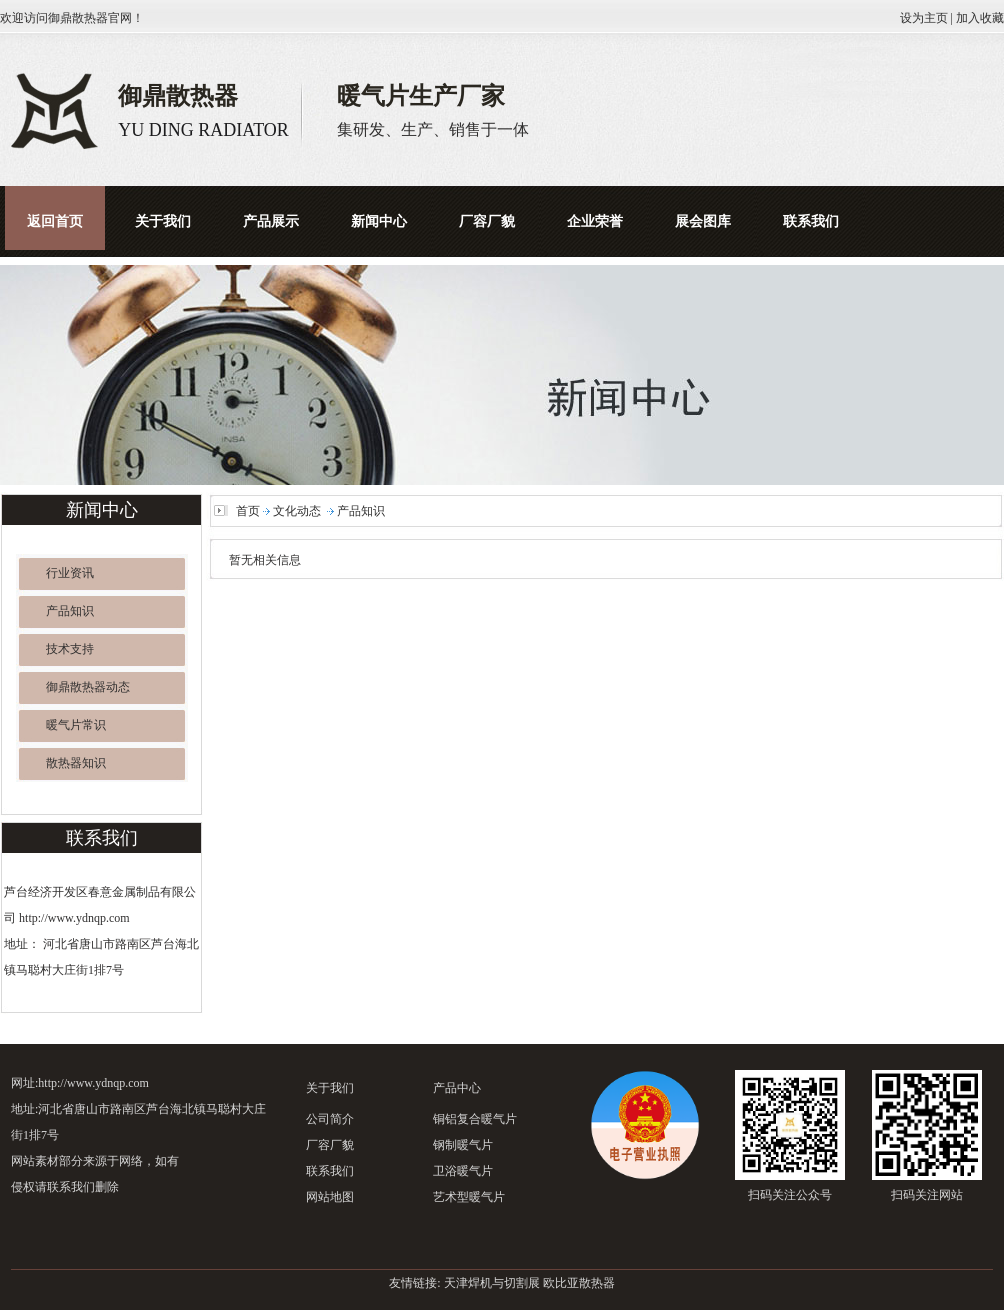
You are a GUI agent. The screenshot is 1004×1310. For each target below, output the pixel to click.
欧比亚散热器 (579, 1283)
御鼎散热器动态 (88, 687)
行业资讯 (70, 573)
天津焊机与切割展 (492, 1283)
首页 (248, 511)
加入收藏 (980, 18)
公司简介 (330, 1119)
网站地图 (330, 1197)
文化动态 (297, 511)
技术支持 (70, 649)
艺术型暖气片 (469, 1197)
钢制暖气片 (463, 1145)
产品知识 (70, 611)
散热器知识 (76, 763)
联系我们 (330, 1171)
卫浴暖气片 (463, 1171)
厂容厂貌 (330, 1145)
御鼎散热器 (78, 18)
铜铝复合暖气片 (475, 1119)
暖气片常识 (76, 725)
